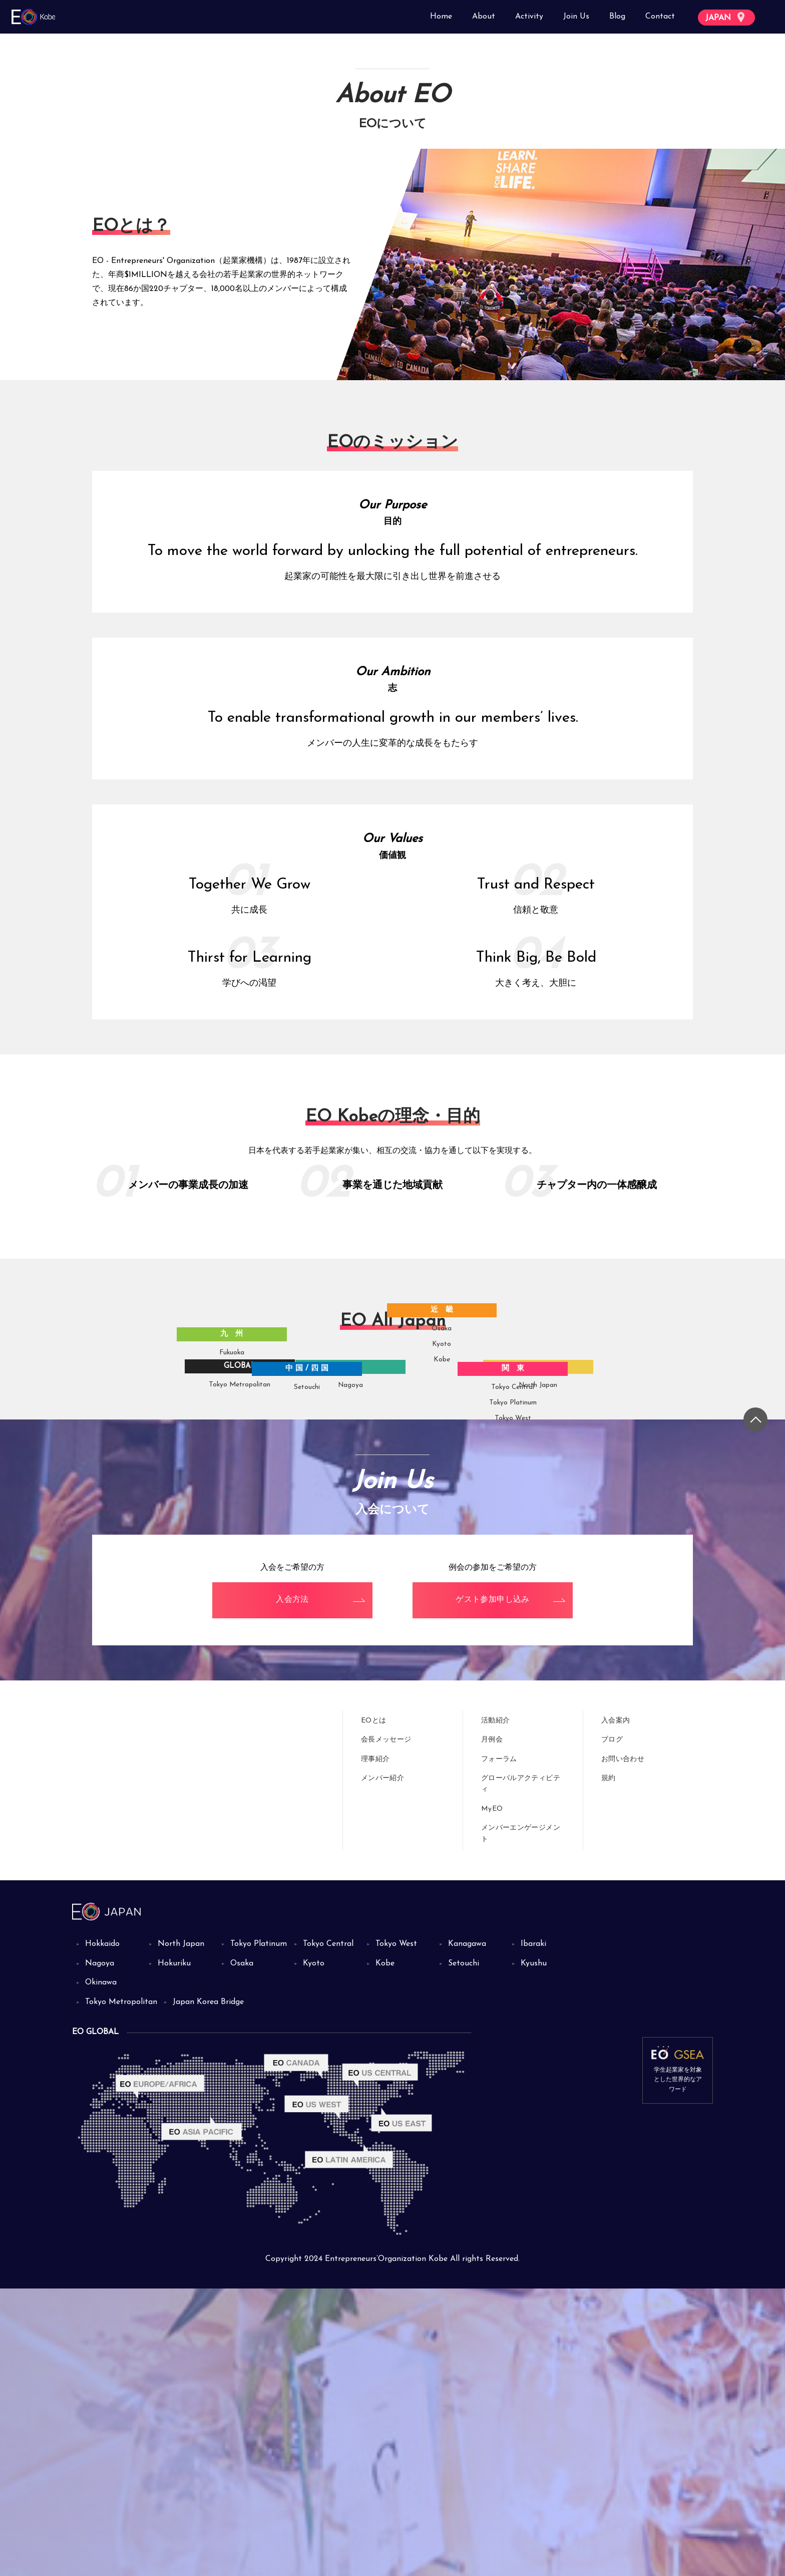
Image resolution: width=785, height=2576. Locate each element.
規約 (608, 2066)
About (483, 17)
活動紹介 (495, 2008)
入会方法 (292, 1888)
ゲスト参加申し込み (493, 1888)
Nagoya (374, 1481)
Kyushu (534, 2251)
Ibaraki (533, 2231)
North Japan (558, 1478)
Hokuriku (174, 2251)
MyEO (492, 2096)
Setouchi (318, 1538)
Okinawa (101, 2270)
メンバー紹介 (382, 2066)
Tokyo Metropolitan (232, 1463)
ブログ (612, 2028)
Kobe (461, 1638)
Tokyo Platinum (533, 1554)
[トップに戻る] (755, 1707)
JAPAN (724, 17)
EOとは (373, 2008)
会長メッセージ (386, 2028)
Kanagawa (467, 2231)
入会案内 (615, 2008)
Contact (660, 17)
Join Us (576, 17)
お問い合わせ (622, 2047)
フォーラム (499, 2047)
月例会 (492, 2028)
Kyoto (461, 1623)
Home (441, 17)
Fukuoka (222, 1546)
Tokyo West (532, 1570)
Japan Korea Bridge (208, 2289)
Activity (529, 17)
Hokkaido (102, 2231)
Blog (617, 17)
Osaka (461, 1607)
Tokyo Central (533, 1538)
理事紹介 (375, 2047)
